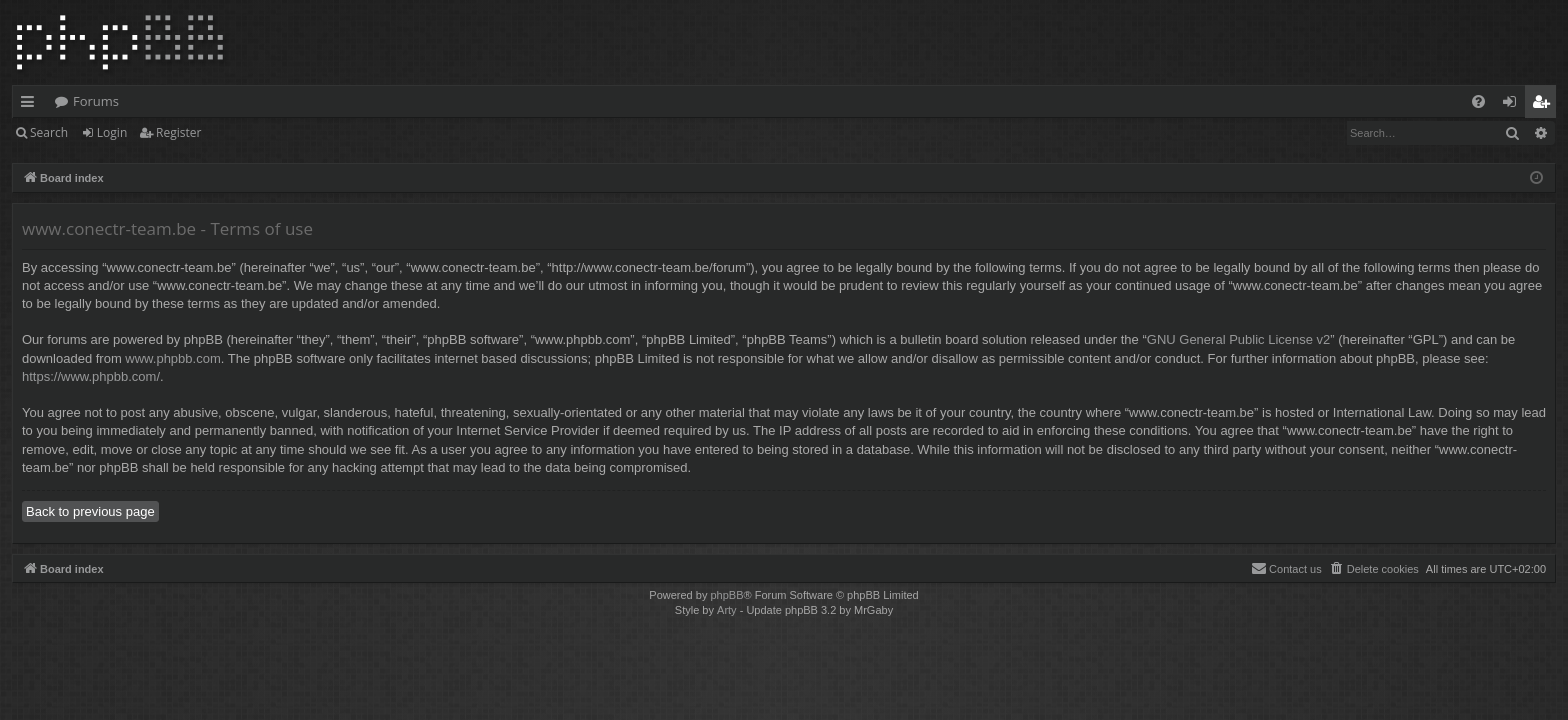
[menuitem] (1478, 101)
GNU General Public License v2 (1239, 339)
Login (112, 132)
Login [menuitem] (1513, 105)
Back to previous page (90, 511)
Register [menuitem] (1545, 105)
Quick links (31, 105)
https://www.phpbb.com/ (91, 376)
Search (49, 132)
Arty (727, 610)
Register (178, 132)
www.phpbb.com (172, 358)
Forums (96, 101)
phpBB (726, 595)
